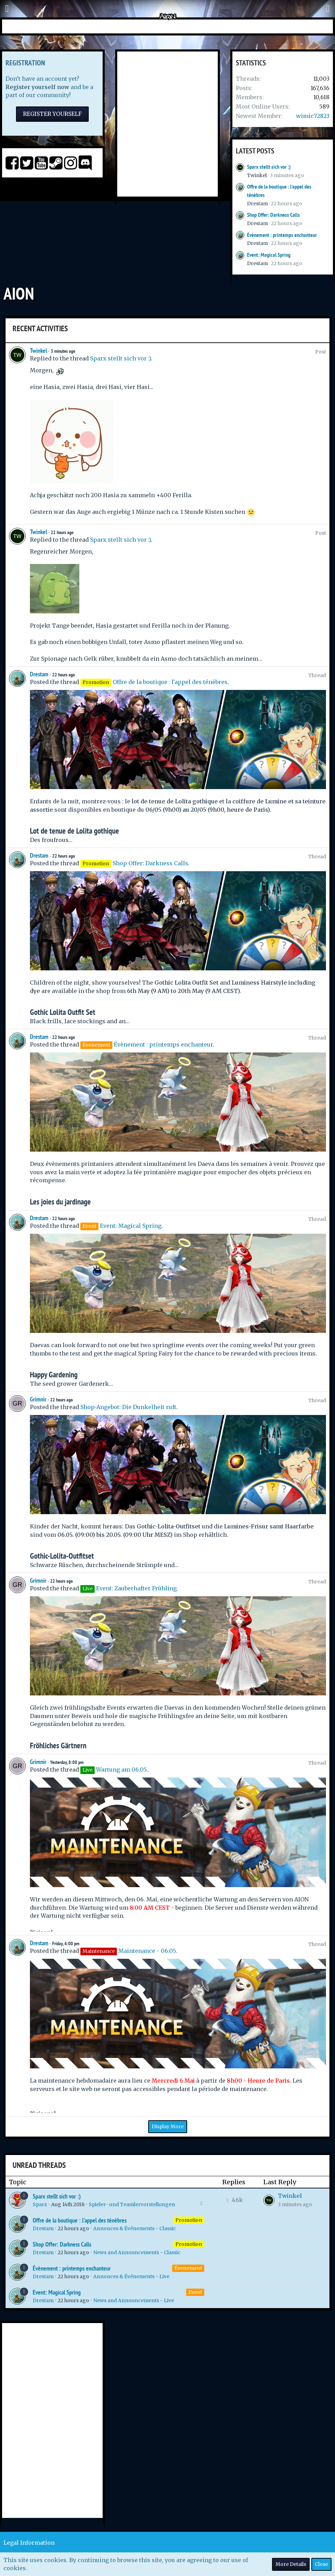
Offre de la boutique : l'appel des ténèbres (170, 681)
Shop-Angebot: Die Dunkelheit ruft (128, 1407)
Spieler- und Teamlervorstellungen (132, 2204)
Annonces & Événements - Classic (134, 2228)
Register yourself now (37, 87)
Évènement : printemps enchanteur (282, 235)
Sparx (40, 2204)
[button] (6, 8)
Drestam (257, 203)
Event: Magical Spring (268, 255)
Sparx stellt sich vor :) (268, 166)
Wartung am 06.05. (121, 1769)
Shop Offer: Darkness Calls (273, 214)
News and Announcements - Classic (137, 2252)
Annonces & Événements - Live (131, 2276)
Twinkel (257, 175)
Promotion (188, 2220)
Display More (168, 2126)
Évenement (188, 2268)
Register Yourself (52, 113)
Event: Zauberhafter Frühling (136, 1588)
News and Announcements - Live (133, 2300)
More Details (291, 2564)
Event (195, 2292)
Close (321, 2564)
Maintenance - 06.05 (147, 1950)
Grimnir (38, 1399)
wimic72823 (312, 115)
